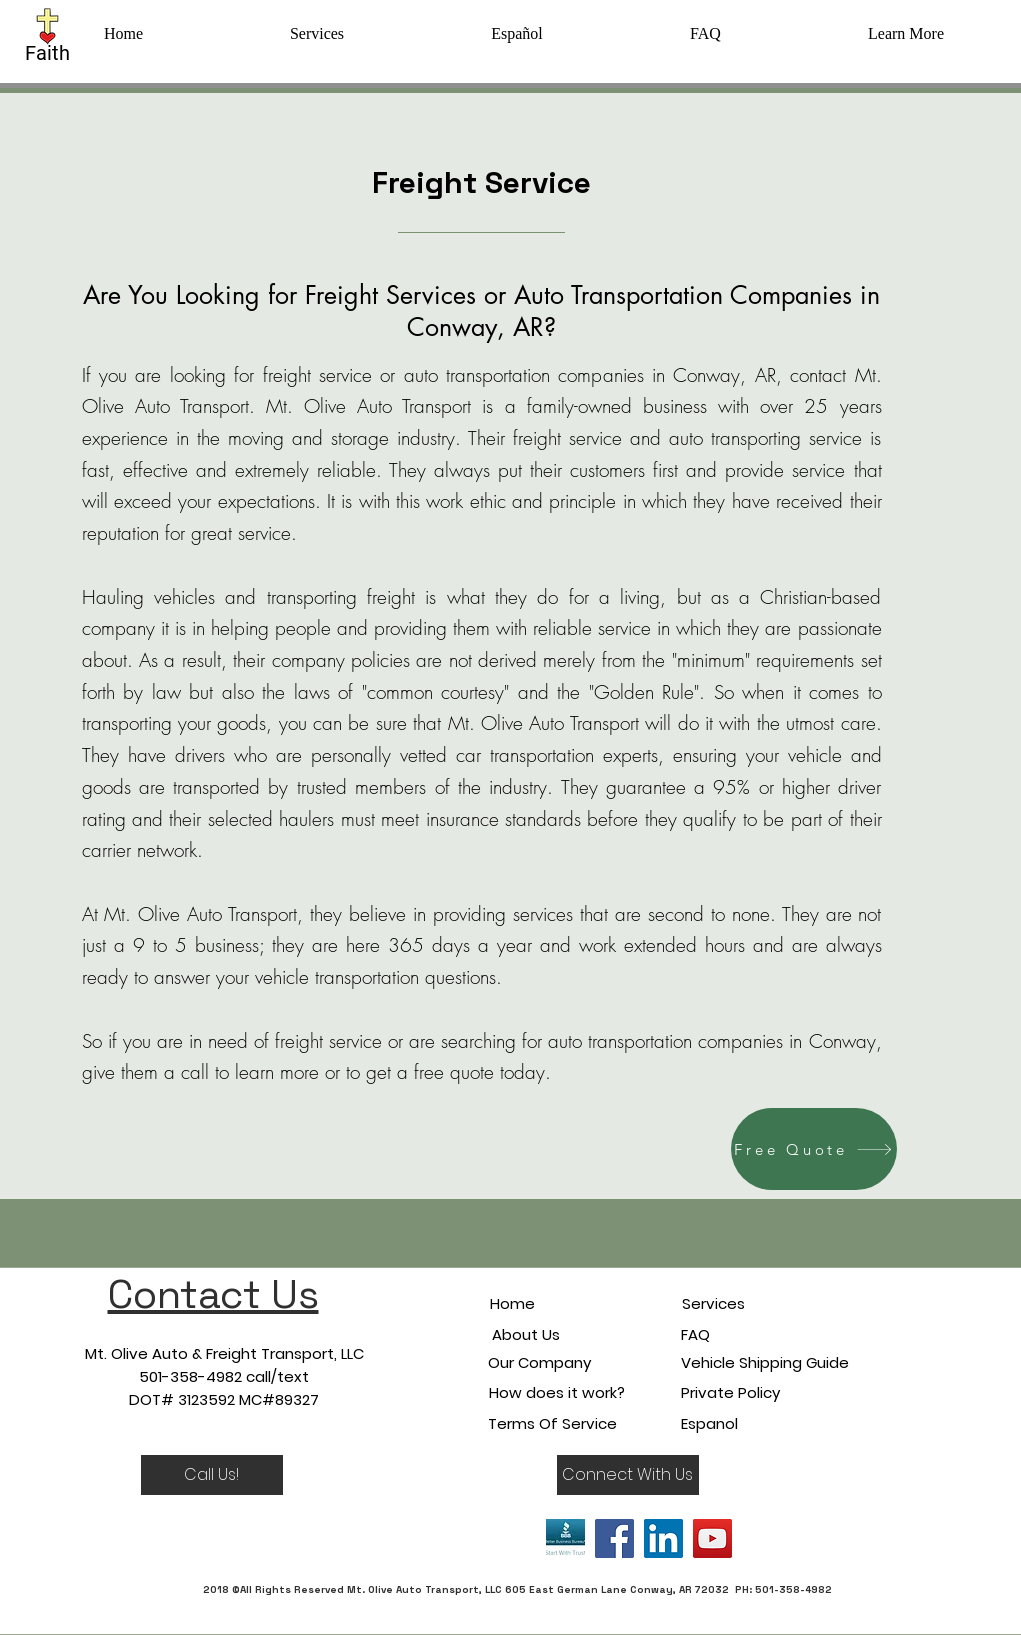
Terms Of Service (552, 1423)
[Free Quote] (814, 1149)
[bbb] (565, 1538)
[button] (906, 34)
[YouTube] (712, 1538)
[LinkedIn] (663, 1538)
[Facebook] (614, 1538)
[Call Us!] (212, 1475)
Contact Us (213, 1294)
